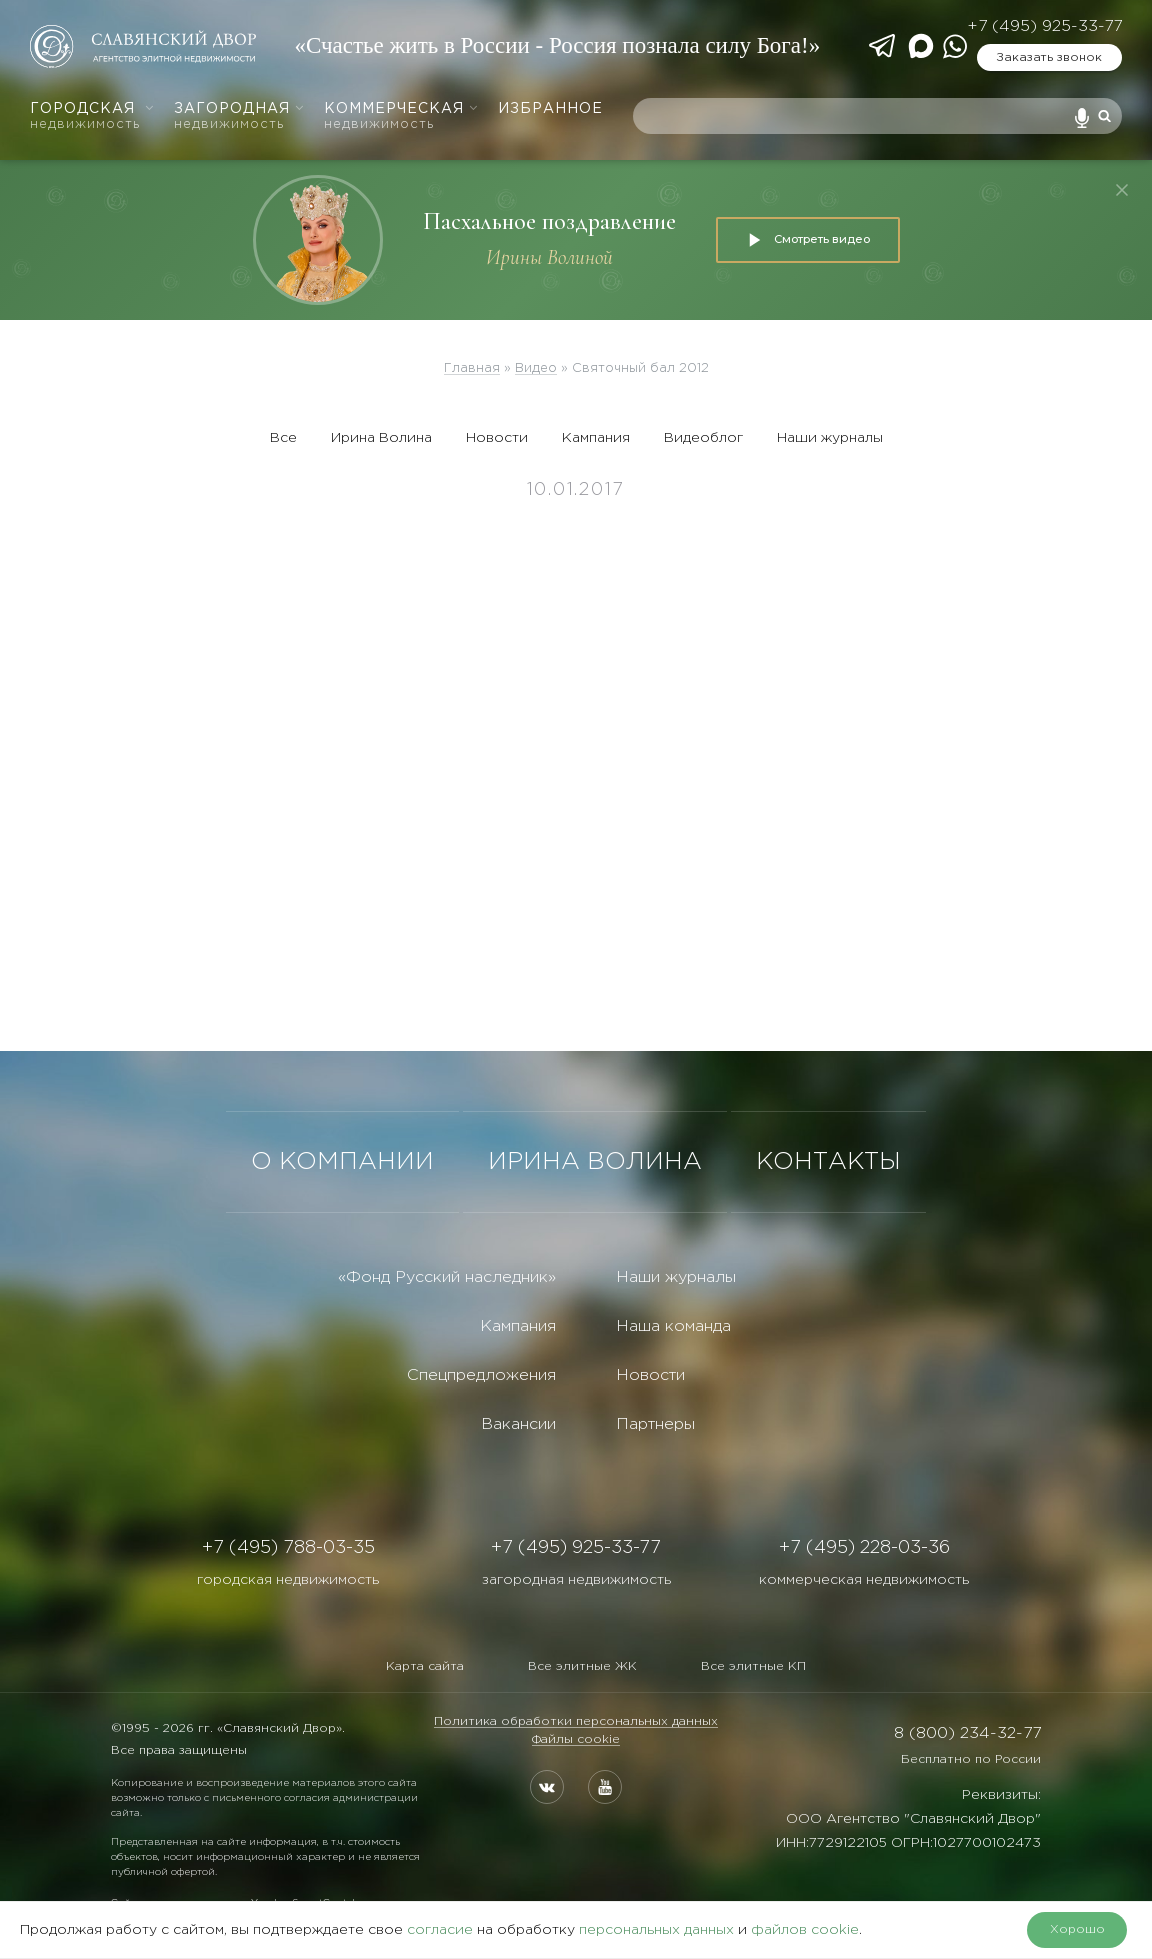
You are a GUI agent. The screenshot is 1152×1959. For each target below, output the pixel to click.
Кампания (596, 438)
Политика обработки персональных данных (576, 1721)
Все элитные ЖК (582, 1666)
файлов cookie (805, 1930)
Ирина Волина (381, 438)
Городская (92, 116)
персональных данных (656, 1930)
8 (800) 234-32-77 (967, 1733)
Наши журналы (830, 438)
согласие (440, 1930)
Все (283, 438)
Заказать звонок (1049, 57)
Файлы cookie (576, 1739)
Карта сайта (425, 1666)
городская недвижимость (288, 1580)
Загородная (239, 116)
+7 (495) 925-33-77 (1044, 26)
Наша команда (673, 1326)
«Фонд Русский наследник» (447, 1277)
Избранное (550, 109)
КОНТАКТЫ (828, 1162)
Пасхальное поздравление (549, 221)
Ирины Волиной (549, 257)
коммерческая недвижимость (864, 1580)
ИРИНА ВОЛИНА (595, 1162)
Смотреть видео (808, 240)
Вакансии (518, 1424)
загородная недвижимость (576, 1580)
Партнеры (655, 1424)
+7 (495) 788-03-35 (288, 1548)
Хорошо (1077, 1929)
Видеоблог (703, 438)
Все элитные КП (753, 1666)
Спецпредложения (481, 1375)
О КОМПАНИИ (342, 1162)
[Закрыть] (1122, 190)
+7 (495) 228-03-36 (864, 1548)
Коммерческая (401, 116)
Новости (497, 438)
